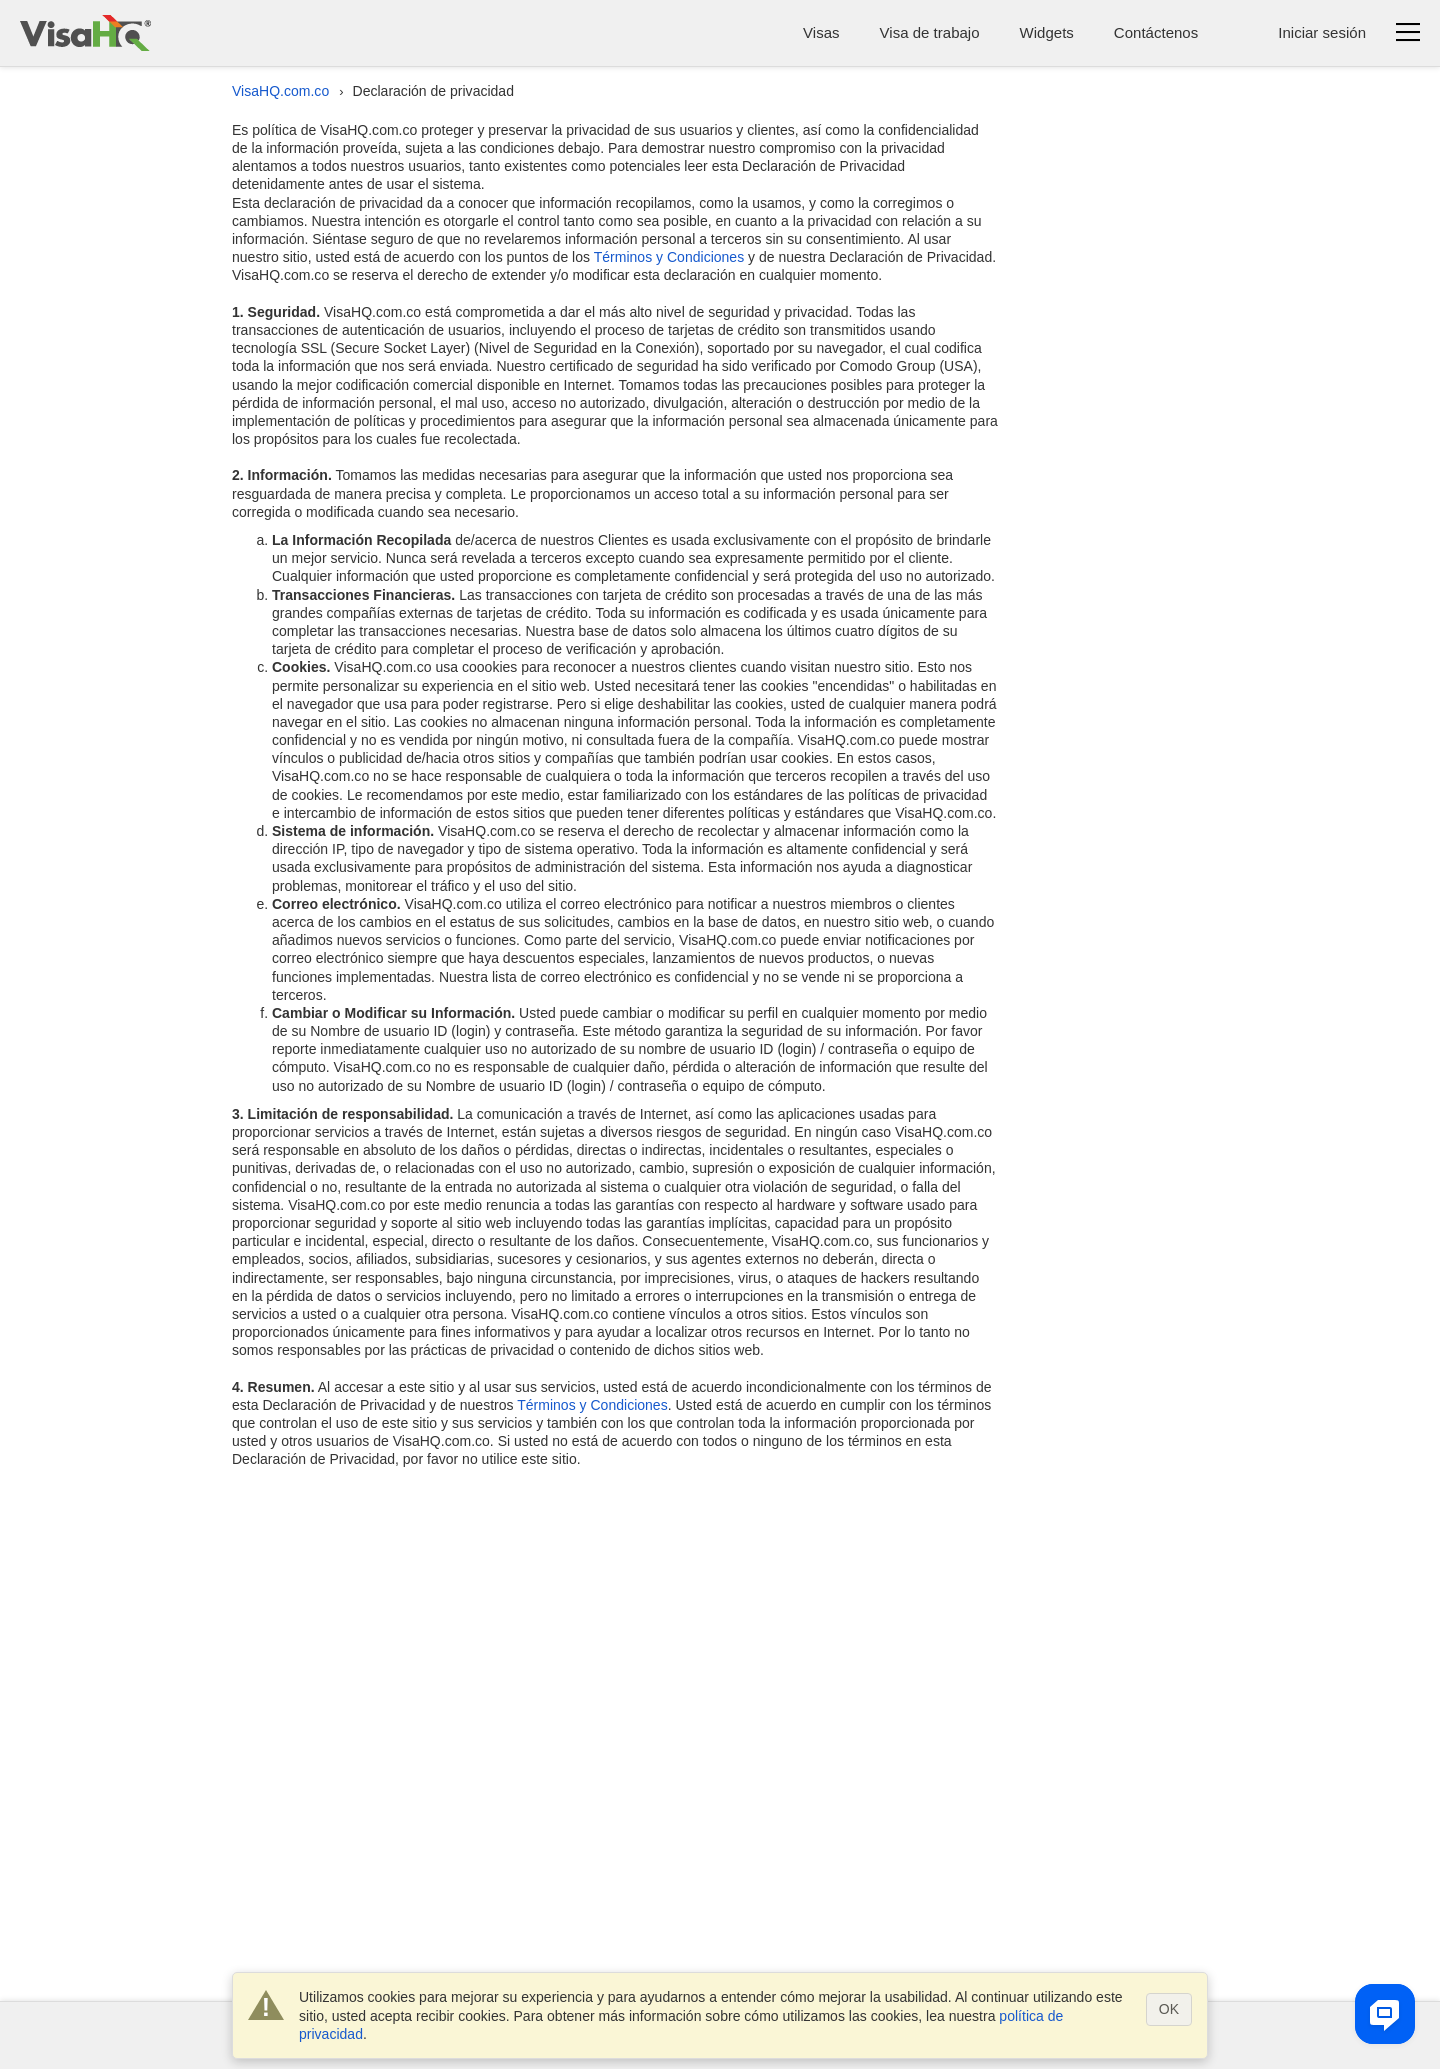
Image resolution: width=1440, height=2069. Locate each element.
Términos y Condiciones (669, 257)
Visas (821, 32)
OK (1169, 2009)
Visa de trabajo (930, 32)
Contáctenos (1156, 32)
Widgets (1047, 32)
